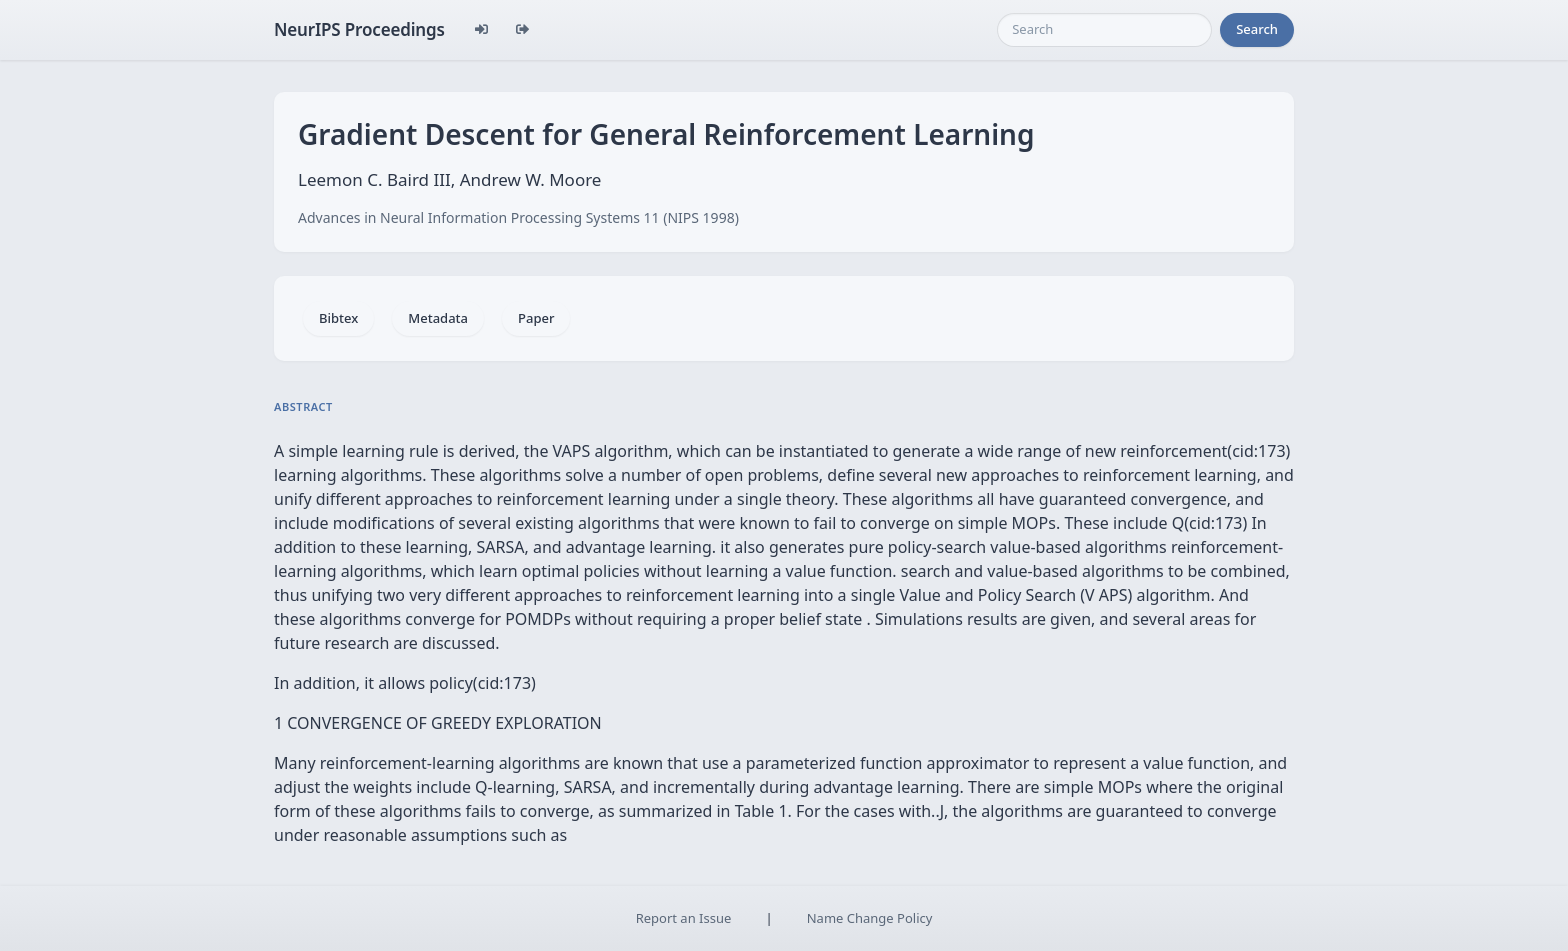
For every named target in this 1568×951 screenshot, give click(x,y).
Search (1257, 29)
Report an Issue (684, 918)
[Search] (1104, 30)
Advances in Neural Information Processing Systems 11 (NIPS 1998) (518, 217)
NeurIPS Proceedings (359, 29)
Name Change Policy (870, 918)
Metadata (438, 318)
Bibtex (338, 318)
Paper (536, 318)
